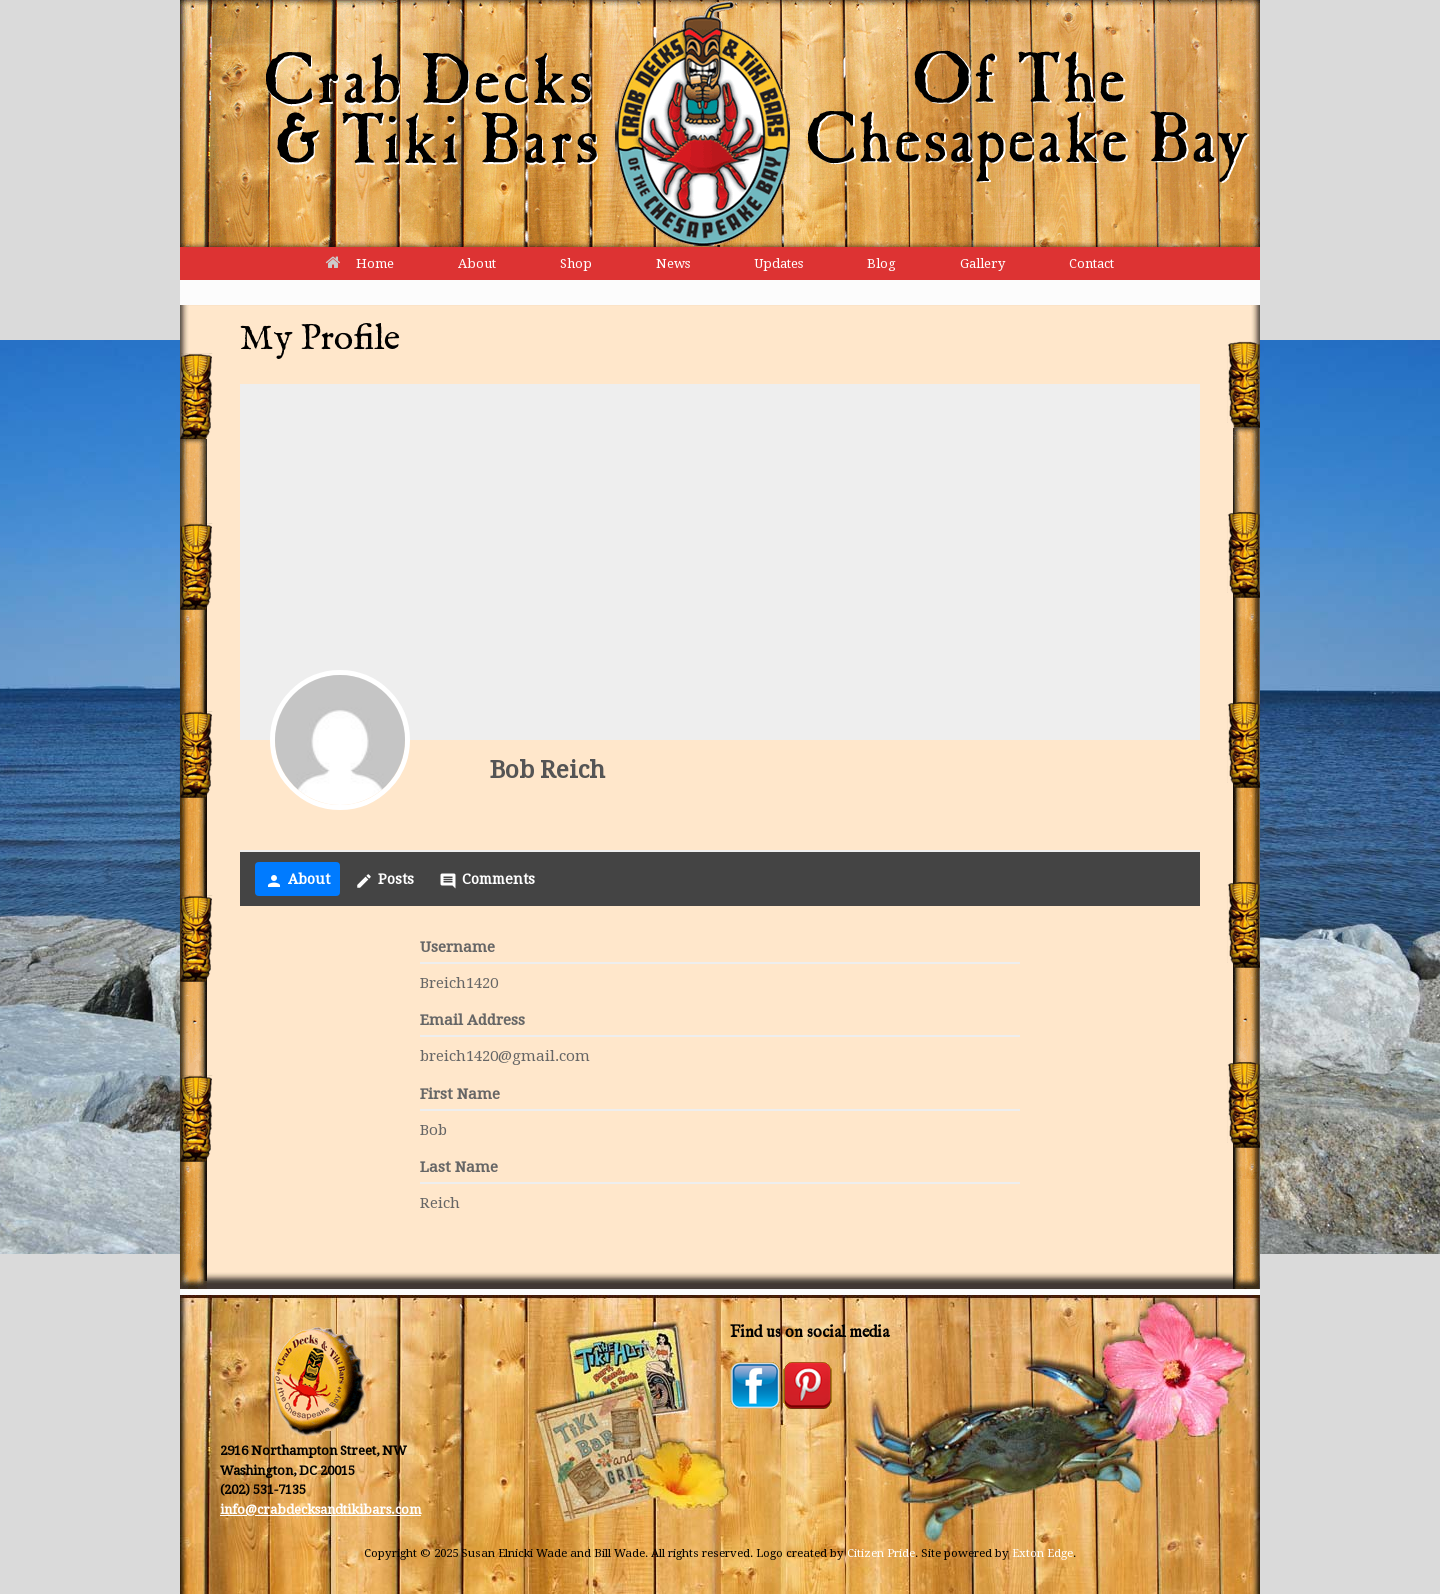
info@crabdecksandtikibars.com (320, 1509)
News (673, 263)
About (477, 263)
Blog (881, 263)
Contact (1091, 263)
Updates (778, 263)
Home (360, 263)
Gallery (982, 263)
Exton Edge (1042, 1553)
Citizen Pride (881, 1553)
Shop (576, 263)
